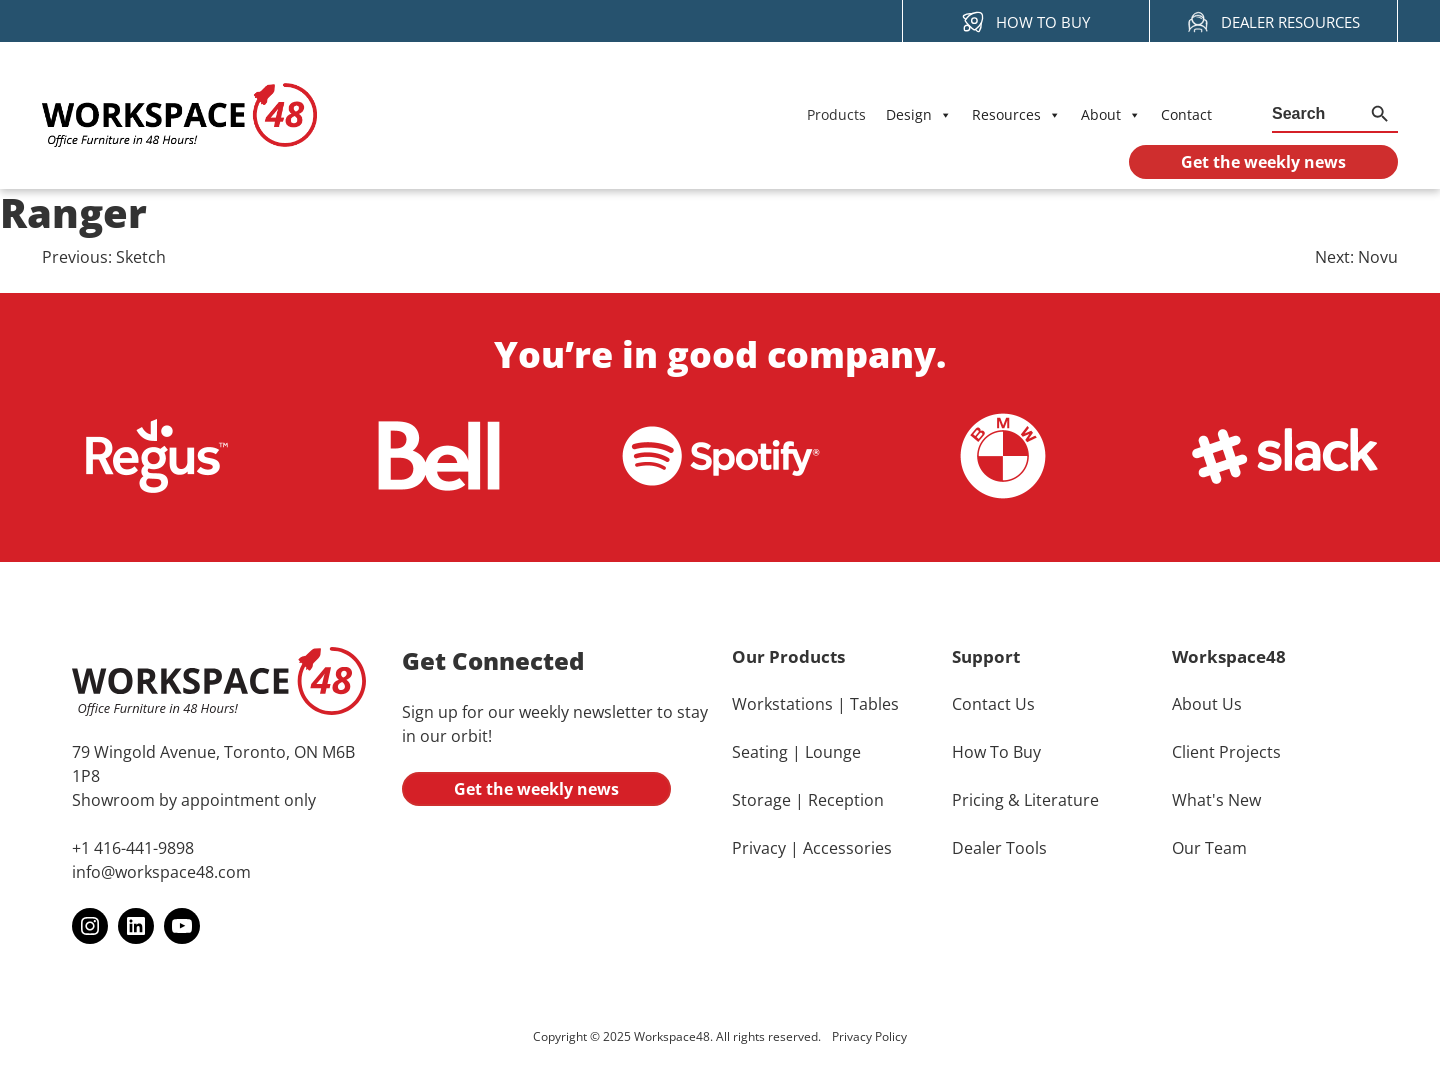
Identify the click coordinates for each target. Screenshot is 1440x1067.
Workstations (782, 704)
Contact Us (993, 704)
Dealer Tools (999, 848)
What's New (1216, 800)
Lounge (833, 752)
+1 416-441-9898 (133, 849)
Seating (760, 752)
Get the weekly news (536, 789)
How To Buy (996, 752)
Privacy (759, 848)
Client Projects (1226, 752)
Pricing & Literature (1025, 800)
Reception (846, 800)
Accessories (847, 848)
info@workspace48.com (161, 873)
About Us (1207, 704)
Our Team (1209, 848)
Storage (761, 800)
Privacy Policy (869, 1037)
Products (836, 114)
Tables (874, 704)
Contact (1186, 114)
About (1111, 115)
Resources (1016, 115)
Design (919, 115)
